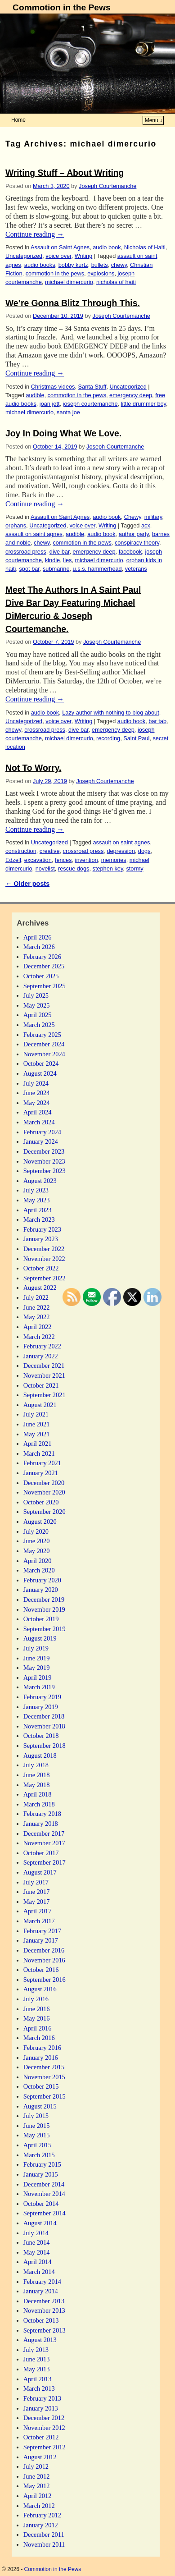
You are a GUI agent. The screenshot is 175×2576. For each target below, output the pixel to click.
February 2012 (42, 2515)
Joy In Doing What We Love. (63, 433)
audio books (39, 264)
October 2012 (41, 2437)
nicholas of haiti (116, 282)
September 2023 (44, 1170)
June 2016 (36, 2008)
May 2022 (36, 1316)
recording (108, 738)
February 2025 (42, 1034)
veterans (136, 568)
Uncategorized (23, 255)
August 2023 (40, 1180)
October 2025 (41, 976)
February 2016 (42, 2047)
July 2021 (36, 1414)
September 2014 (44, 2213)
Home (18, 120)
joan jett (50, 403)
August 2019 (40, 1638)
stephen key (108, 868)
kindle (52, 560)
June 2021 (36, 1424)
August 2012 (40, 2457)
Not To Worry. (33, 768)
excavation (38, 860)
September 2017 (44, 1862)
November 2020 (44, 1492)
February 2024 (42, 1132)
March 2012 (39, 2505)
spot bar (29, 568)
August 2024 (40, 1073)
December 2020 (44, 1482)
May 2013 (36, 2369)
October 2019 (41, 1619)
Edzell (13, 860)
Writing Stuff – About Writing (64, 173)
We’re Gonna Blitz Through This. (72, 303)
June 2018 (36, 1774)
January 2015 (40, 2174)
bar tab (157, 721)
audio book (107, 247)
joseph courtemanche (90, 403)
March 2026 (39, 946)
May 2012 (36, 2485)
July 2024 (36, 1083)
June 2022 (36, 1307)
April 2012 (37, 2495)
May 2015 (36, 2135)
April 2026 (37, 937)
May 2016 (36, 2018)
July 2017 (36, 1882)
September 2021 (44, 1394)
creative (50, 851)
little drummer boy (143, 403)
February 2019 (42, 1697)
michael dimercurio (69, 282)
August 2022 (40, 1287)
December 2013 (44, 2301)
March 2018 (39, 1804)
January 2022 (40, 1356)
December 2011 (43, 2534)
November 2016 (44, 1960)
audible (35, 395)
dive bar (59, 551)
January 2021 (40, 1472)
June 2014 (36, 2242)
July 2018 (36, 1765)
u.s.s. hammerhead (97, 568)
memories (113, 860)
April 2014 (37, 2261)
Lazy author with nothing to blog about (110, 712)
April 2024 (37, 1112)
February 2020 (42, 1580)
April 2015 (37, 2145)
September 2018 (44, 1745)
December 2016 (44, 1950)
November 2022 (44, 1258)
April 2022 (37, 1326)
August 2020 (40, 1521)
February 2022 (42, 1346)
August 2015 (40, 2106)
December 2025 (44, 966)
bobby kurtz (73, 264)
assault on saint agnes (34, 534)
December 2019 (44, 1599)
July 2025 (36, 995)
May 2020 (36, 1550)
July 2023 (36, 1190)
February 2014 (42, 2281)
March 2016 (39, 2037)
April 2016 (37, 2028)
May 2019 (36, 1667)
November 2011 (44, 2544)
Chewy (132, 516)
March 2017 (39, 1921)
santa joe (68, 412)
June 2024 (36, 1092)
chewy (119, 264)
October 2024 (41, 1063)
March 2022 (39, 1336)
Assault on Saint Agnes (60, 247)
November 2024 (44, 1054)
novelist (45, 868)
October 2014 (41, 2203)
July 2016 (36, 1999)
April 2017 (37, 1911)
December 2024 (44, 1044)
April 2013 (37, 2379)
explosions (100, 273)
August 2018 (40, 1755)
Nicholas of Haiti (145, 247)
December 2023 (44, 1151)
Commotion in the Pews (61, 7)
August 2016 (40, 1989)
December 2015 (44, 2067)
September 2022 (44, 1278)
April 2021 (37, 1443)
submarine (56, 568)
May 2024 (36, 1102)
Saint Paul (136, 738)
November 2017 (44, 1843)
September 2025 (44, 986)
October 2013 (41, 2320)
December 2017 (44, 1833)
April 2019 (37, 1677)
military (153, 516)
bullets (99, 264)
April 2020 (37, 1560)
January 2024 (40, 1141)
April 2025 (37, 1014)
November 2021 (44, 1375)
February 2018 (42, 1813)
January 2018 (40, 1823)
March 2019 (39, 1687)
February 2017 (42, 1930)
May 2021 (36, 1434)
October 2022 (41, 1268)
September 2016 (44, 1979)
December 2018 (44, 1716)
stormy (134, 868)
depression (121, 851)
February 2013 (42, 2398)
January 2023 (40, 1238)
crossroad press (25, 551)
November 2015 (44, 2077)
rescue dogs (73, 868)
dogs (144, 851)
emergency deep (130, 395)
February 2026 (42, 956)
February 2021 (42, 1463)
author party (134, 534)
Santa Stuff (92, 386)
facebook (130, 551)
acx (145, 525)
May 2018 (36, 1784)
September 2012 (44, 2447)
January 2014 (40, 2291)
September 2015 (44, 2096)
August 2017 (40, 1872)
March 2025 (39, 1024)
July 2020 (36, 1531)
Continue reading (34, 234)
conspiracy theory (137, 542)
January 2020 (40, 1589)
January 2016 (40, 2057)
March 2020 (39, 1570)
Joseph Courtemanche (107, 186)
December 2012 (44, 2417)
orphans (15, 525)
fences (63, 860)
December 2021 (44, 1365)
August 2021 (40, 1404)
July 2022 (36, 1297)
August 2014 (40, 2223)
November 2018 (44, 1726)
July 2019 (36, 1648)
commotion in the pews (55, 273)
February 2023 (42, 1229)
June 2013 (36, 2359)
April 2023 (37, 1210)
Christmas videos (53, 386)
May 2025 (36, 1005)
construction (20, 851)
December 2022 (44, 1248)
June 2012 (36, 2476)
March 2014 (39, 2271)
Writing (83, 255)
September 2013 (44, 2330)
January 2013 (40, 2408)
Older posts (27, 883)
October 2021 (41, 1385)
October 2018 (41, 1735)
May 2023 (36, 1200)
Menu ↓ (153, 120)
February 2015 (42, 2164)
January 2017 (40, 1940)
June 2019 (36, 1658)
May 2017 (36, 1901)
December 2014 (44, 2184)
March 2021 (39, 1453)
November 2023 (44, 1161)
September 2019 (44, 1628)
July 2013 (36, 2349)
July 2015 (36, 2115)
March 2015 (39, 2155)
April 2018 (37, 1794)
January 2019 (40, 1706)
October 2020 (41, 1502)
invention (86, 860)
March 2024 (39, 1122)
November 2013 (44, 2310)
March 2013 (39, 2388)
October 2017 (41, 1852)
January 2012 (40, 2525)
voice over (58, 255)
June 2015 (36, 2125)
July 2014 (36, 2233)
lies (67, 560)
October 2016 (41, 1969)
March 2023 (39, 1219)
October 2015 (41, 2086)
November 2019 (44, 1609)
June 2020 (36, 1541)
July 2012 (36, 2466)
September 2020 (44, 1511)
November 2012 (44, 2427)
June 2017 (36, 1891)
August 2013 (40, 2339)
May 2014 (36, 2252)
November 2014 (44, 2193)
